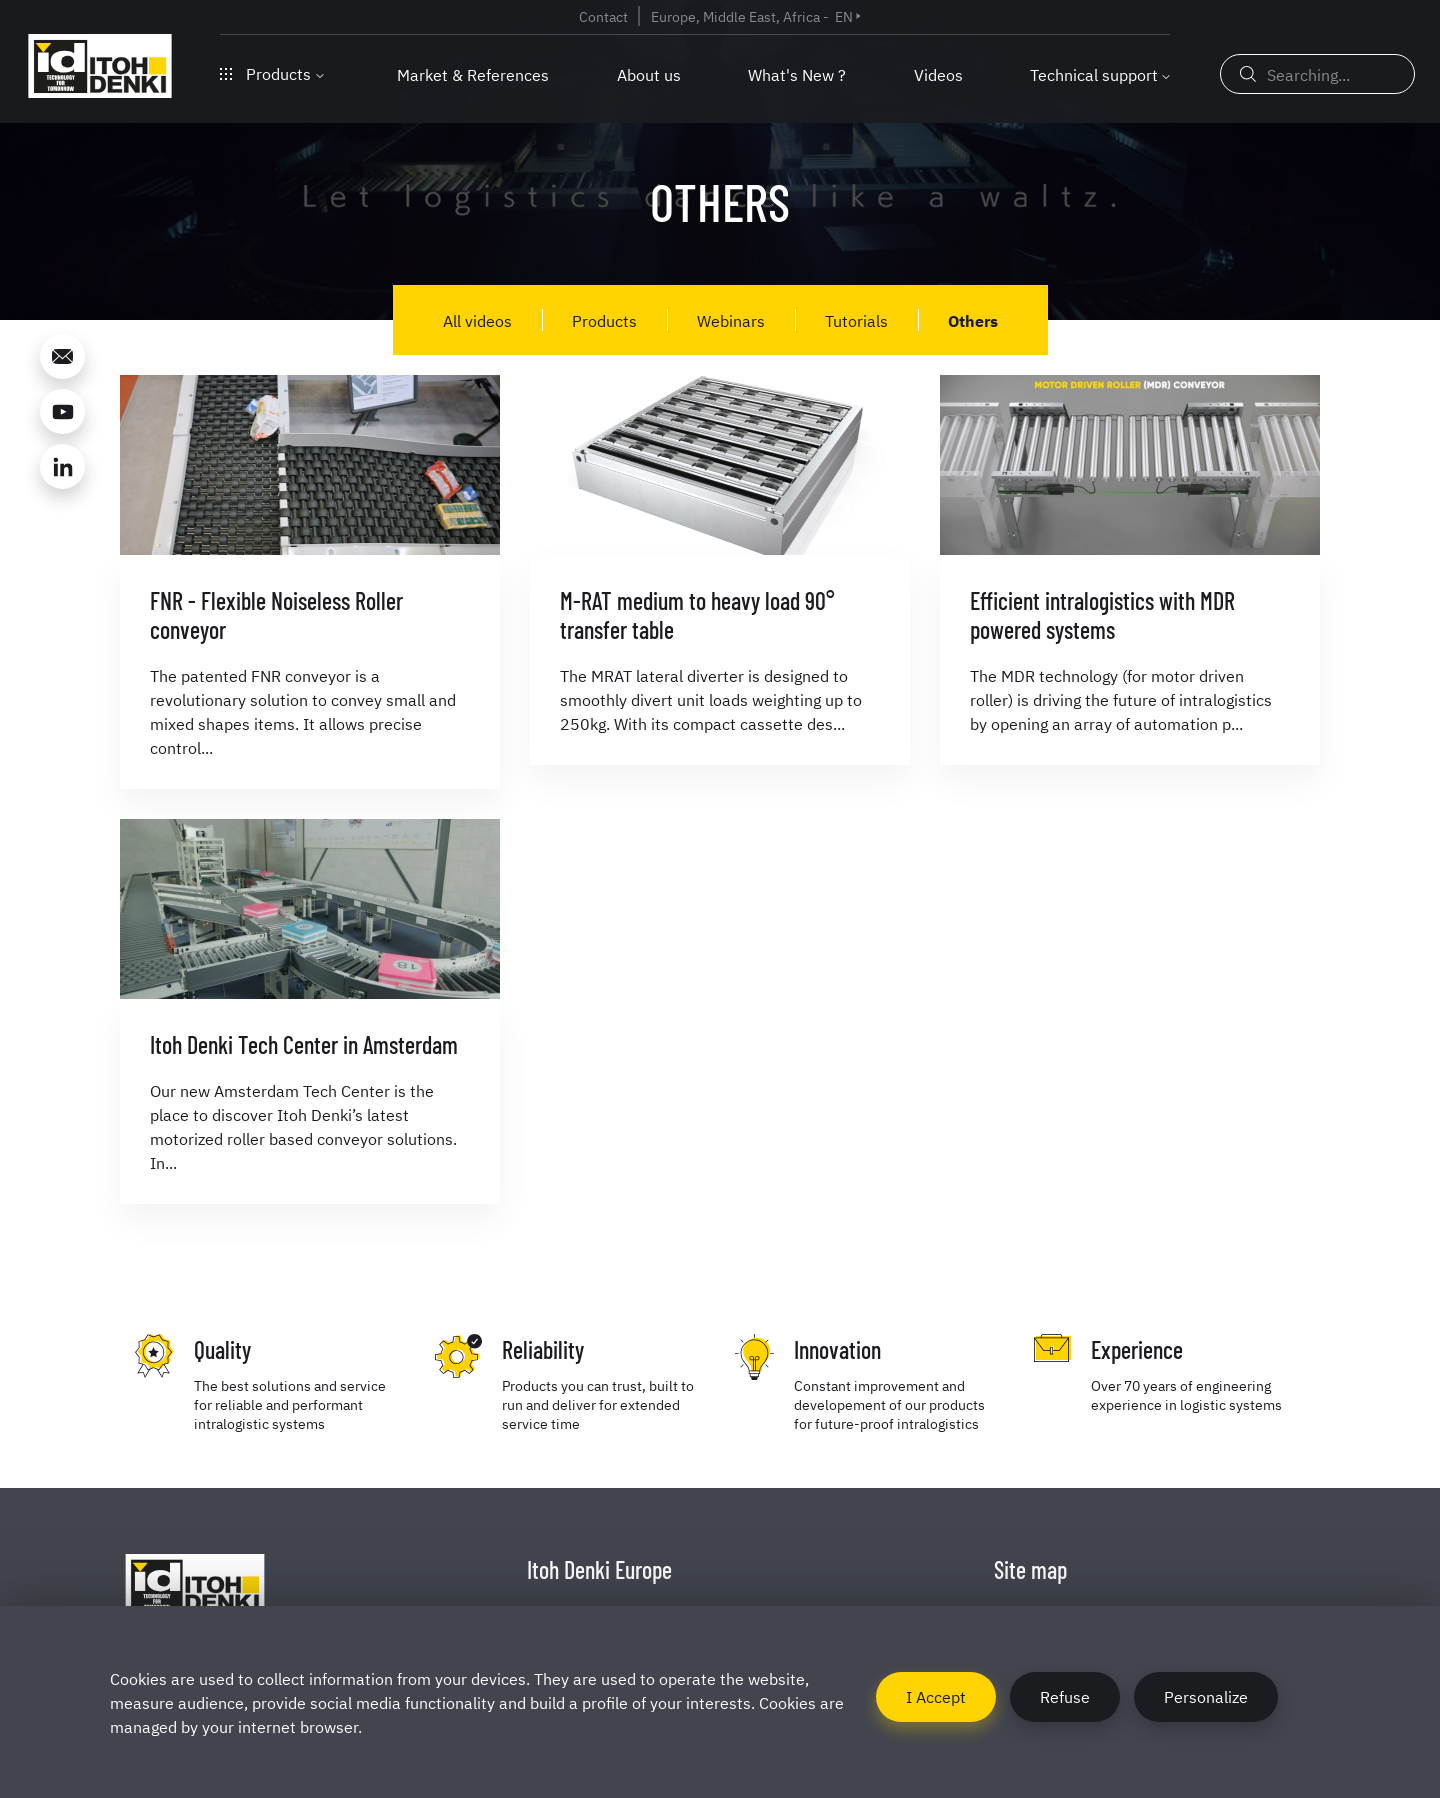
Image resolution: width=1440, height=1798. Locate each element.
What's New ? (797, 74)
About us (649, 74)
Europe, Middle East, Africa (735, 16)
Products (272, 73)
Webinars (731, 320)
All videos (477, 320)
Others (973, 320)
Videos (938, 74)
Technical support (1094, 74)
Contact (603, 16)
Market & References (473, 74)
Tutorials (856, 320)
